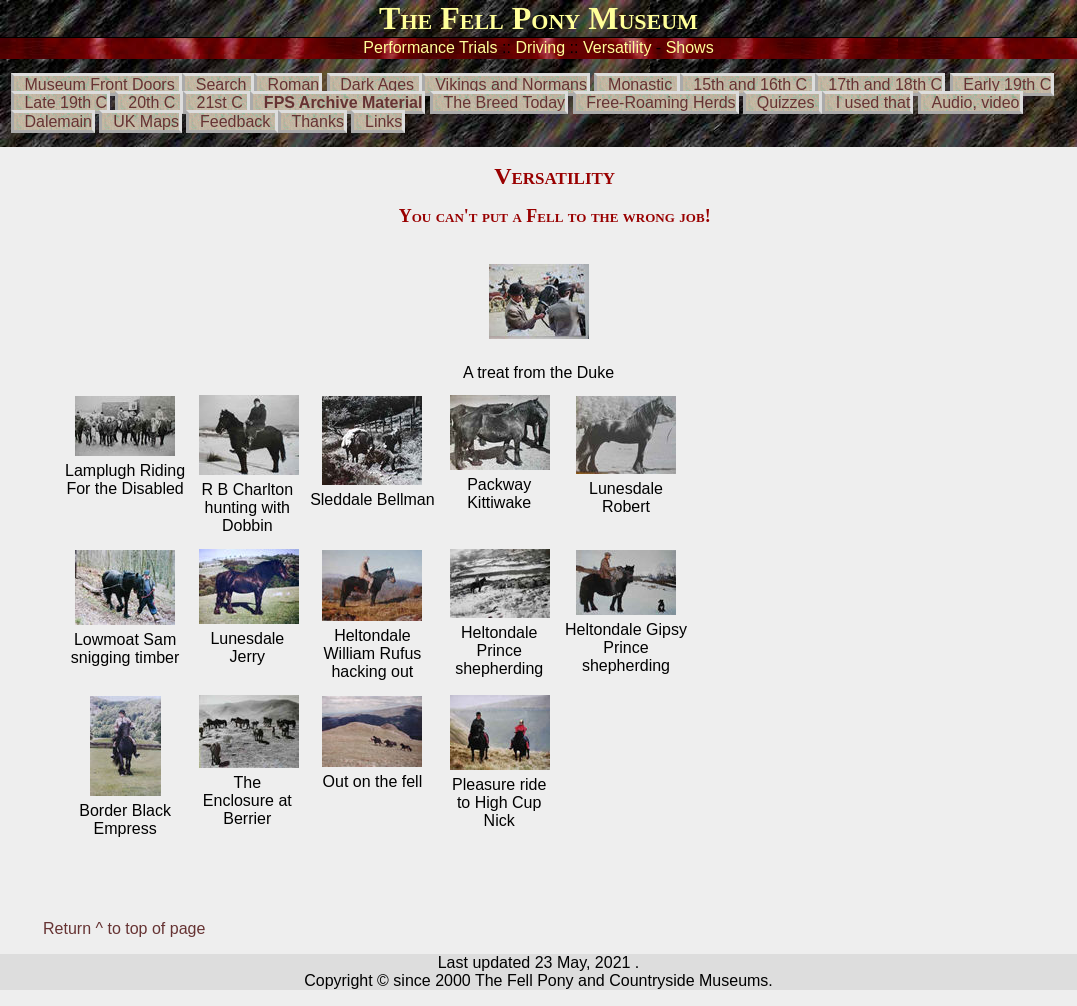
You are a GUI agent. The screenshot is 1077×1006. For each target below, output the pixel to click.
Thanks (317, 121)
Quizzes (786, 102)
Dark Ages (379, 84)
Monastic (640, 84)
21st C (222, 102)
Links (383, 121)
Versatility (617, 47)
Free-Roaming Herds (660, 102)
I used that (873, 102)
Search (221, 84)
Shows (690, 47)
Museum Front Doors (99, 84)
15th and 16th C (750, 84)
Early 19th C (1007, 84)
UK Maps (146, 121)
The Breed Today (505, 102)
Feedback (235, 121)
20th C (154, 102)
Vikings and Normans (511, 84)
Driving (540, 47)
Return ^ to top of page (124, 928)
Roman (294, 84)
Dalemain (58, 121)
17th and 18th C (885, 84)
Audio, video (975, 102)
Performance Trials (430, 47)
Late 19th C (65, 102)
